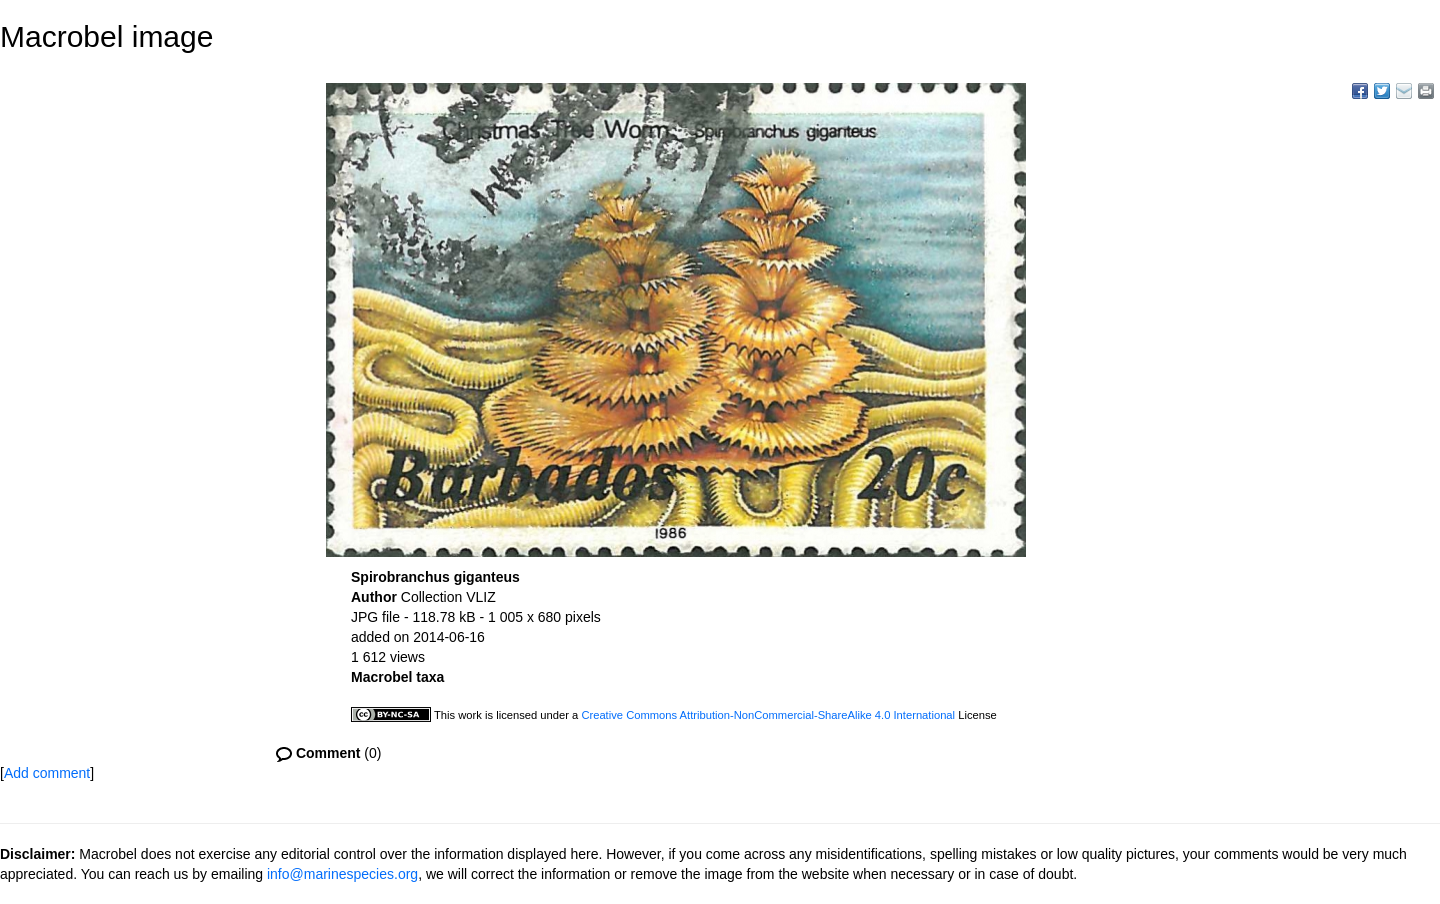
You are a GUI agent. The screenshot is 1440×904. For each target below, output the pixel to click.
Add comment (47, 773)
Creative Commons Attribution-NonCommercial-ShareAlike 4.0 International (768, 715)
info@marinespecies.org (342, 874)
